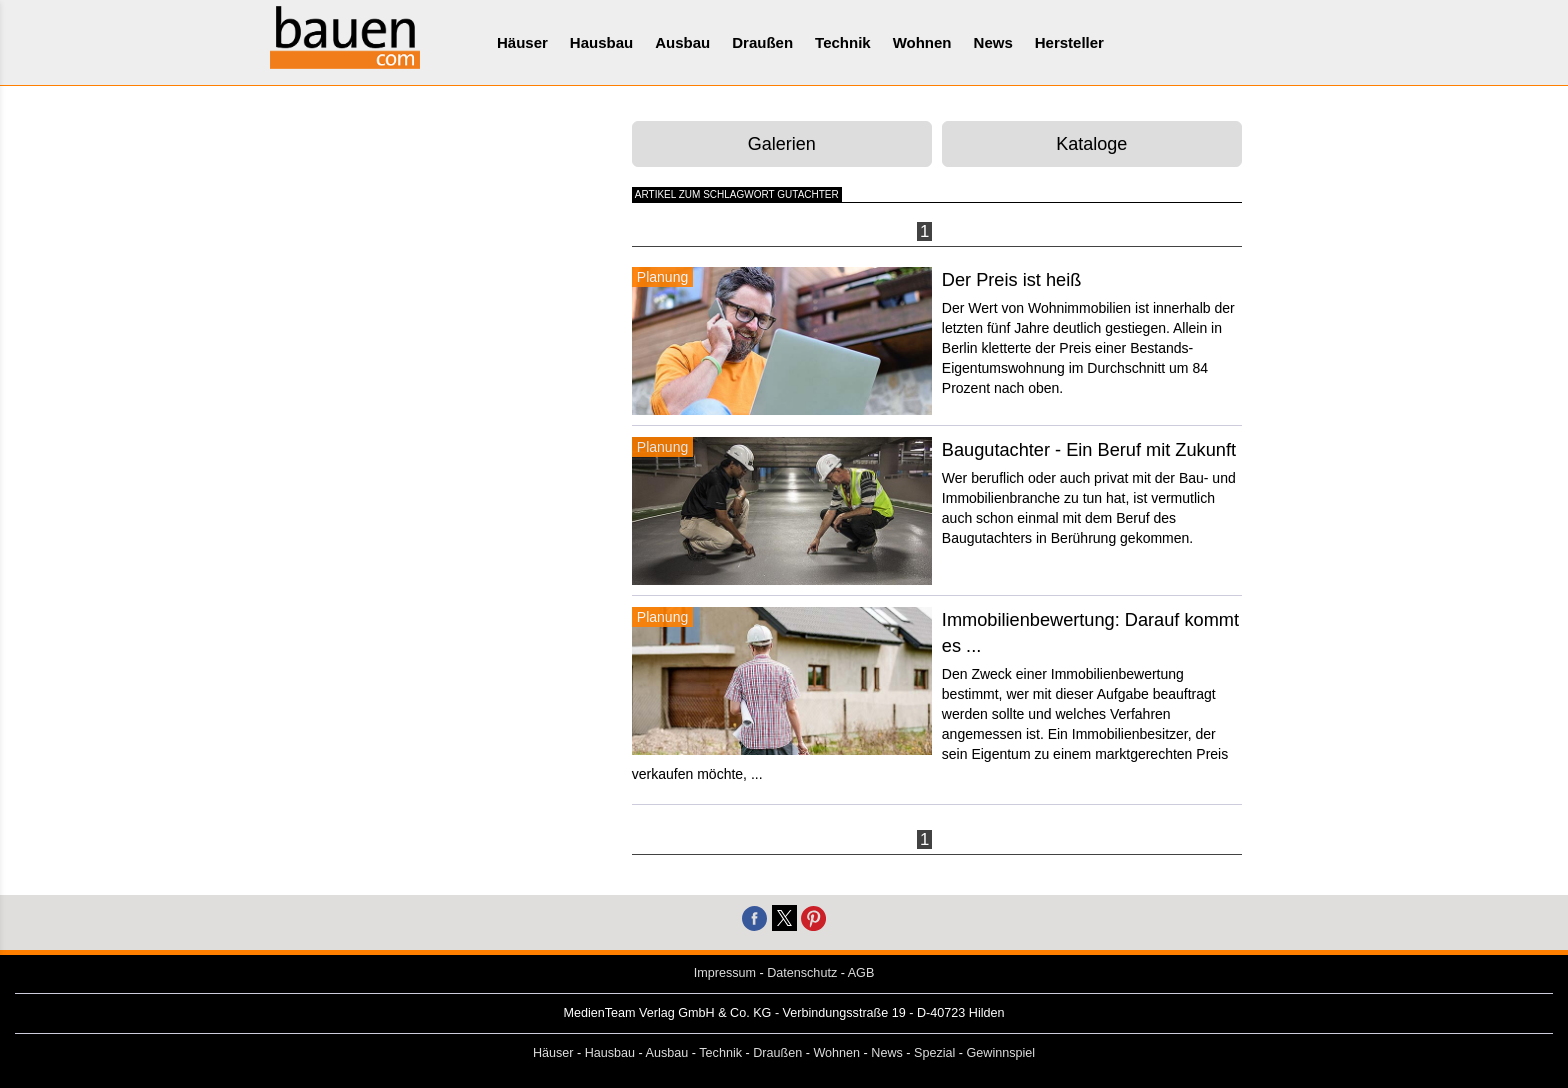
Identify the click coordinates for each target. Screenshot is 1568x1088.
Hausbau (601, 42)
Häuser (522, 42)
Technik (843, 42)
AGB (861, 973)
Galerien (782, 144)
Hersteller (1069, 42)
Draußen (762, 42)
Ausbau (682, 42)
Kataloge (1091, 144)
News (993, 42)
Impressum (725, 973)
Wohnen (922, 42)
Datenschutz (802, 973)
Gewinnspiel (1001, 1053)
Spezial (934, 1053)
